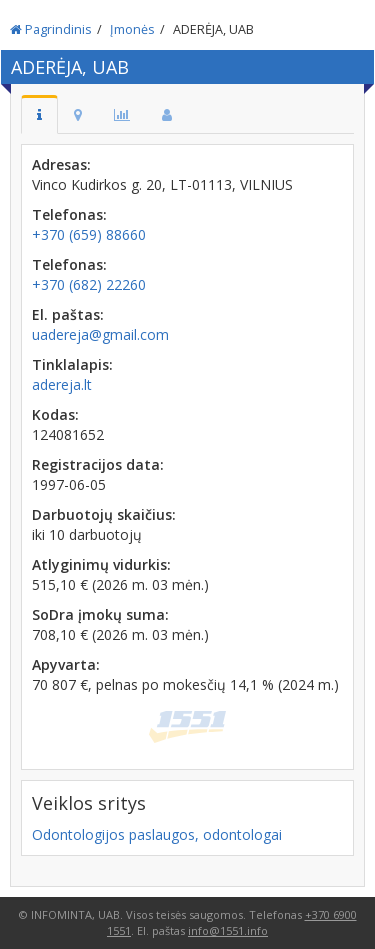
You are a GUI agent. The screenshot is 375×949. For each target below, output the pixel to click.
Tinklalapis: (72, 364)
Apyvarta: (66, 664)
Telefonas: (69, 214)
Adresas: (61, 164)
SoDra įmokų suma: (100, 614)
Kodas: (55, 414)
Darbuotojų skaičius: (104, 514)
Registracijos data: (98, 464)
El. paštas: (68, 314)
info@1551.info (228, 930)
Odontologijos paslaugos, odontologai (157, 834)
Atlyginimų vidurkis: (101, 564)
